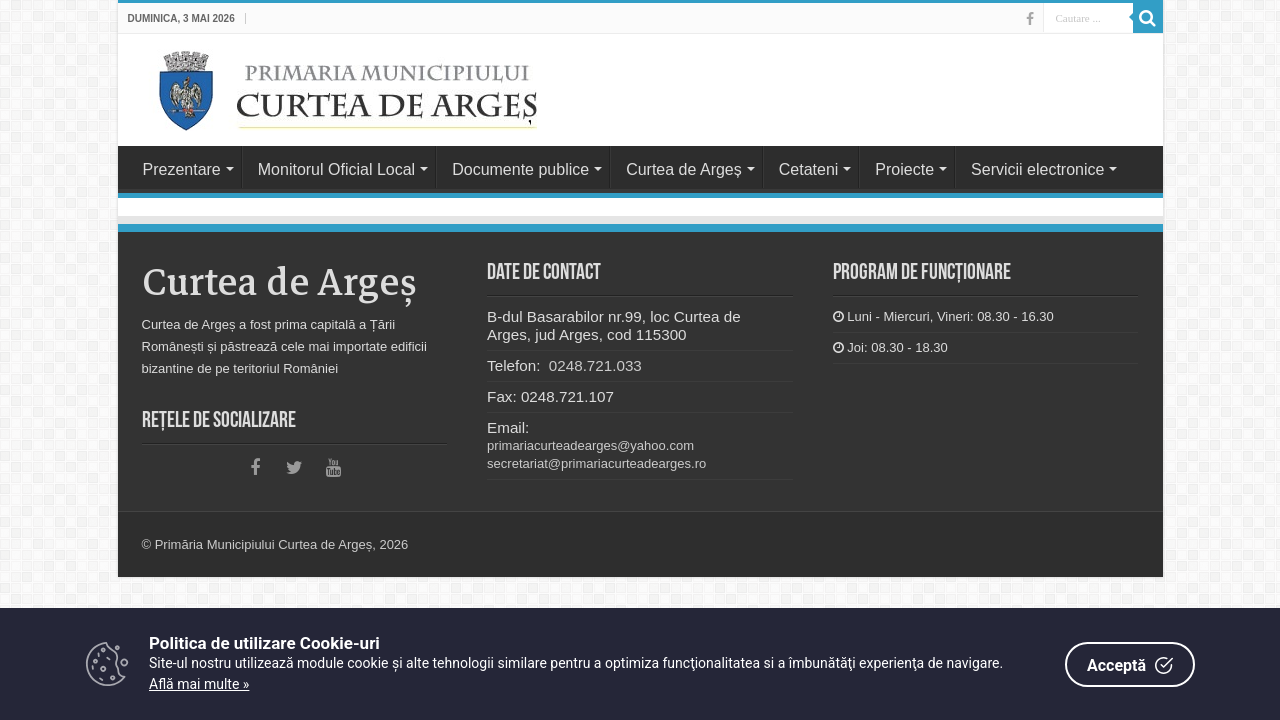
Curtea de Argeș (684, 169)
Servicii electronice (1037, 169)
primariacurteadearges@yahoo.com (590, 445)
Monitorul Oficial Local (336, 169)
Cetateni (809, 169)
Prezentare (182, 169)
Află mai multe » (199, 684)
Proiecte (904, 169)
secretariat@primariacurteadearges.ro (596, 463)
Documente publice (520, 169)
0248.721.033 (593, 365)
